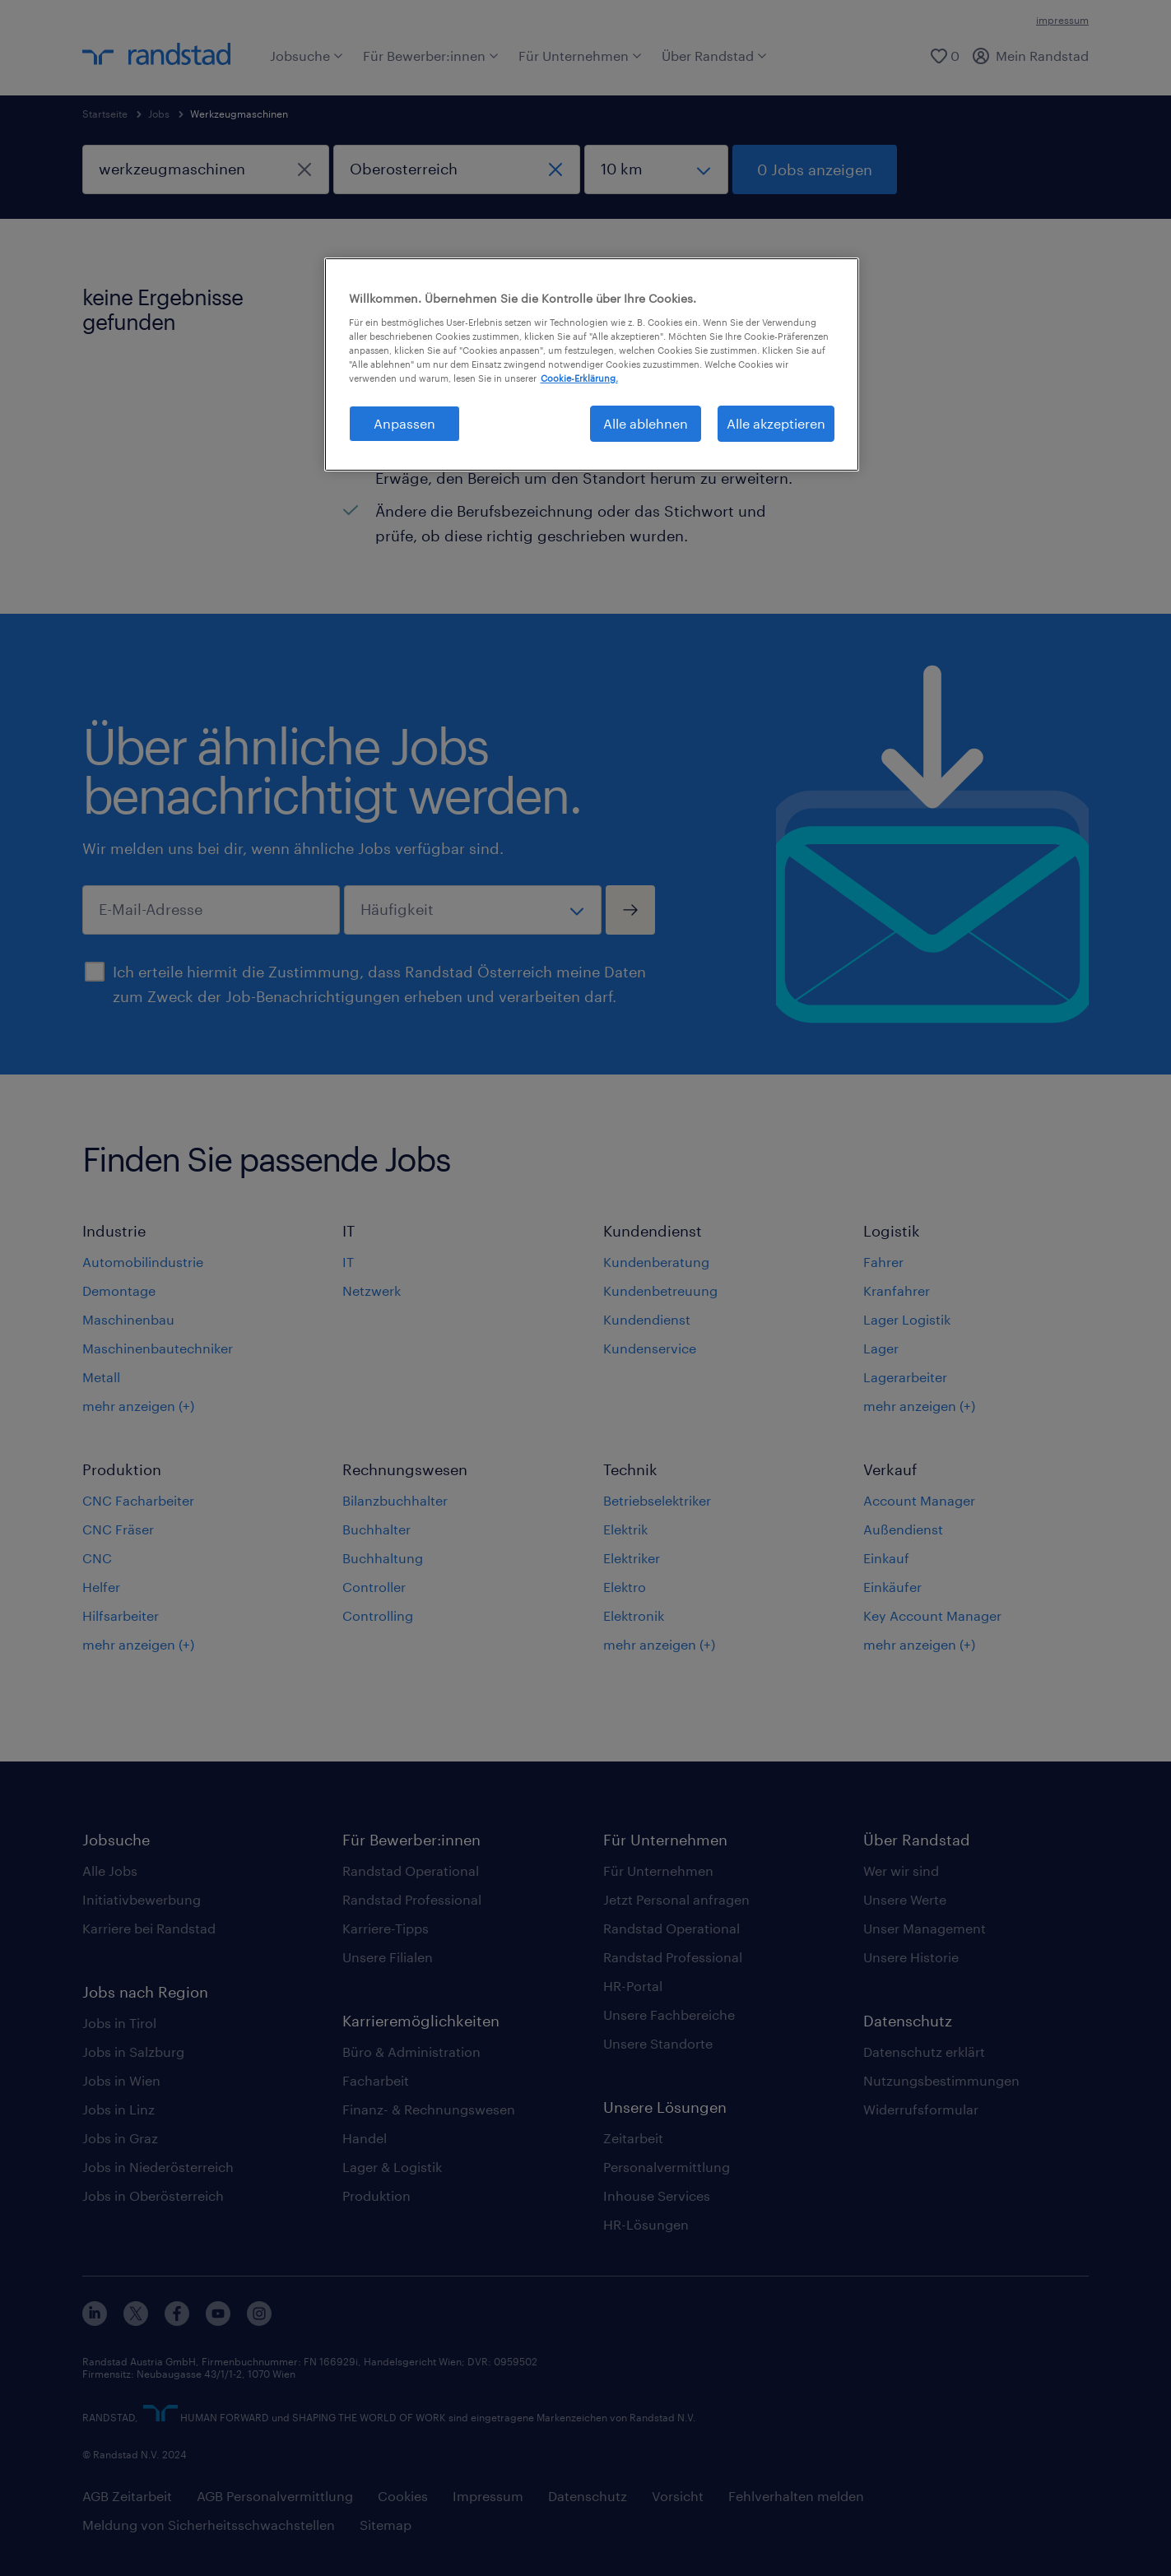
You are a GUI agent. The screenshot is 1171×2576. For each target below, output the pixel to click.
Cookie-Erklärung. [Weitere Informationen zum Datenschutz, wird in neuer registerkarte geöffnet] (579, 378)
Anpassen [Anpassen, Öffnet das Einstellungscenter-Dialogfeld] (404, 423)
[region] (591, 364)
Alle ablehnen (645, 423)
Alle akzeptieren (776, 423)
